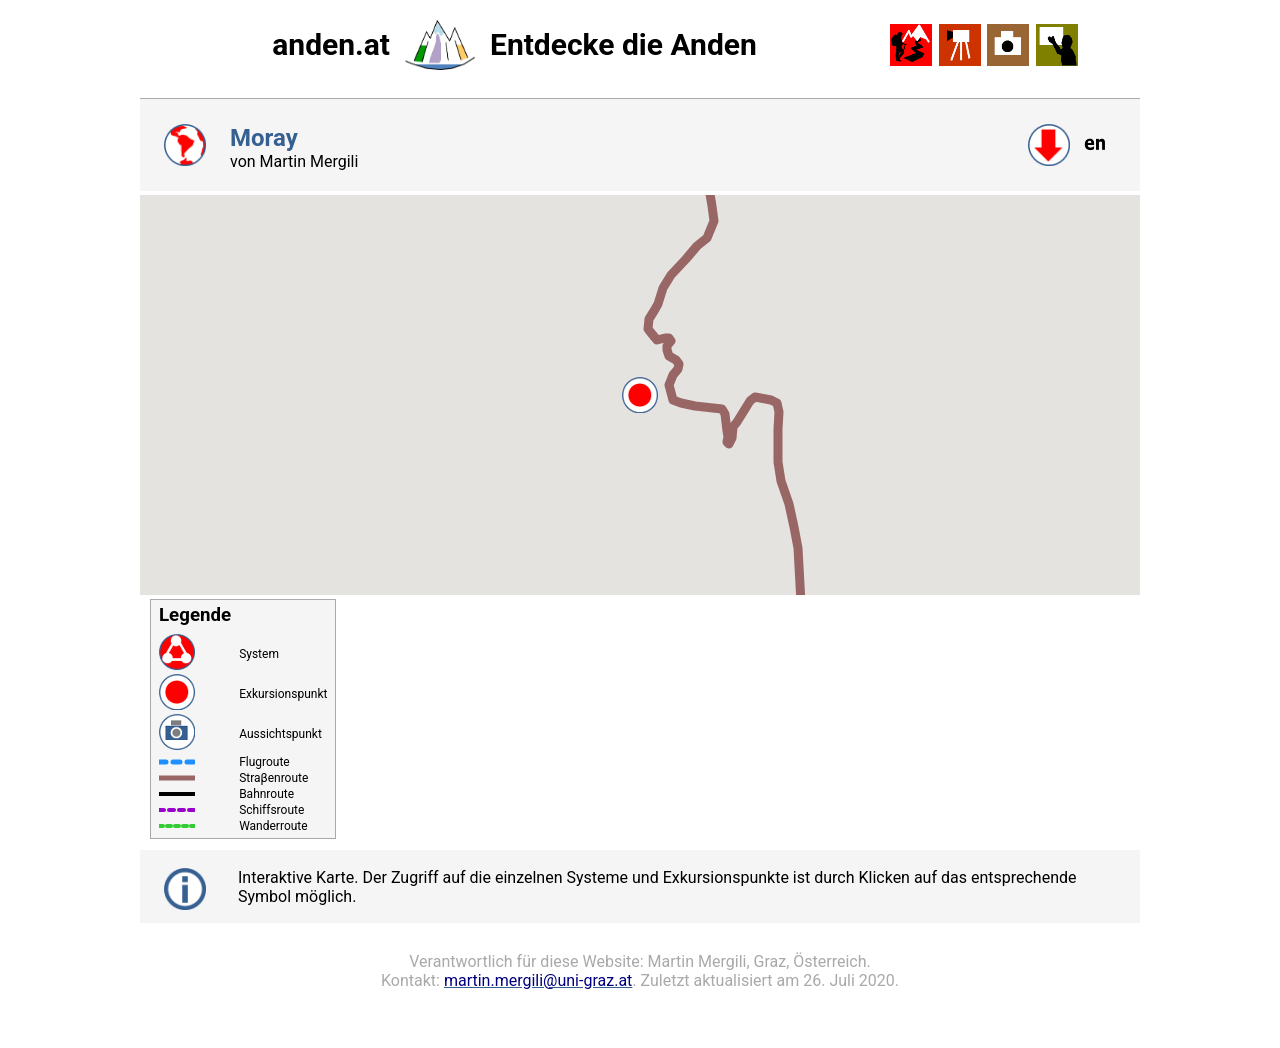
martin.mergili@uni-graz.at (538, 980)
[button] (640, 395)
